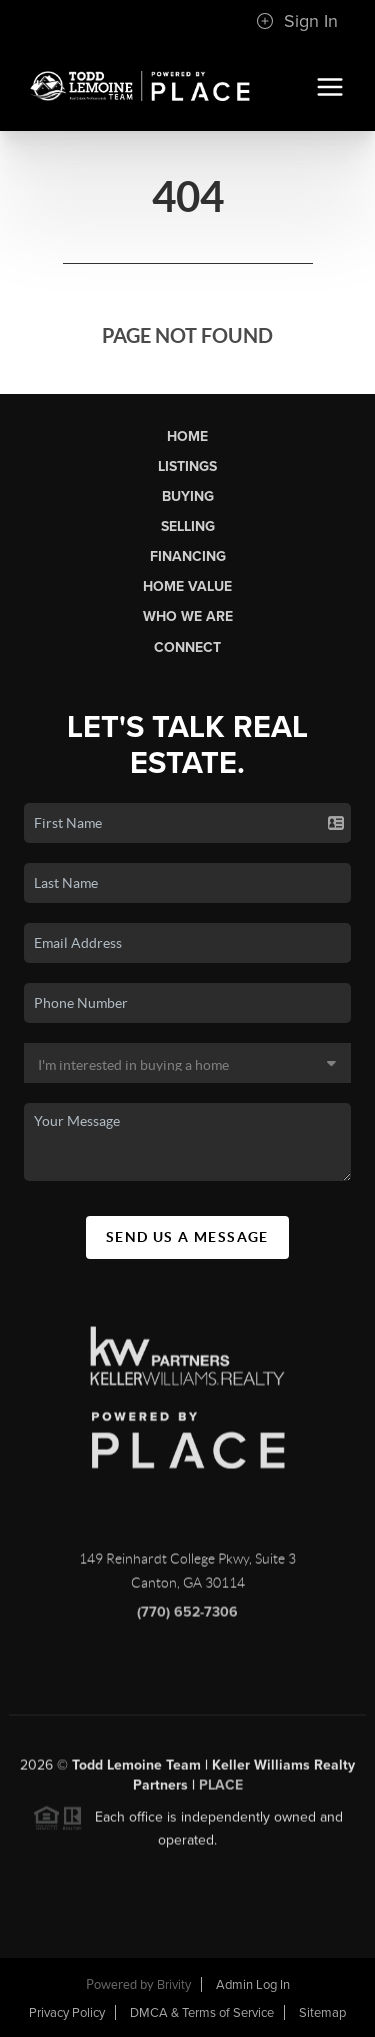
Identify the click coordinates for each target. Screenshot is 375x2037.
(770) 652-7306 (187, 1617)
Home (187, 436)
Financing (188, 556)
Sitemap (322, 2013)
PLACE (221, 1790)
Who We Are (188, 616)
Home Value (187, 586)
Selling (188, 526)
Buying (188, 496)
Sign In (297, 21)
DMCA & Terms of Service (202, 2013)
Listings (187, 466)
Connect (187, 647)
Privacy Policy (67, 2013)
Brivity (174, 1985)
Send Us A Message (187, 1237)
